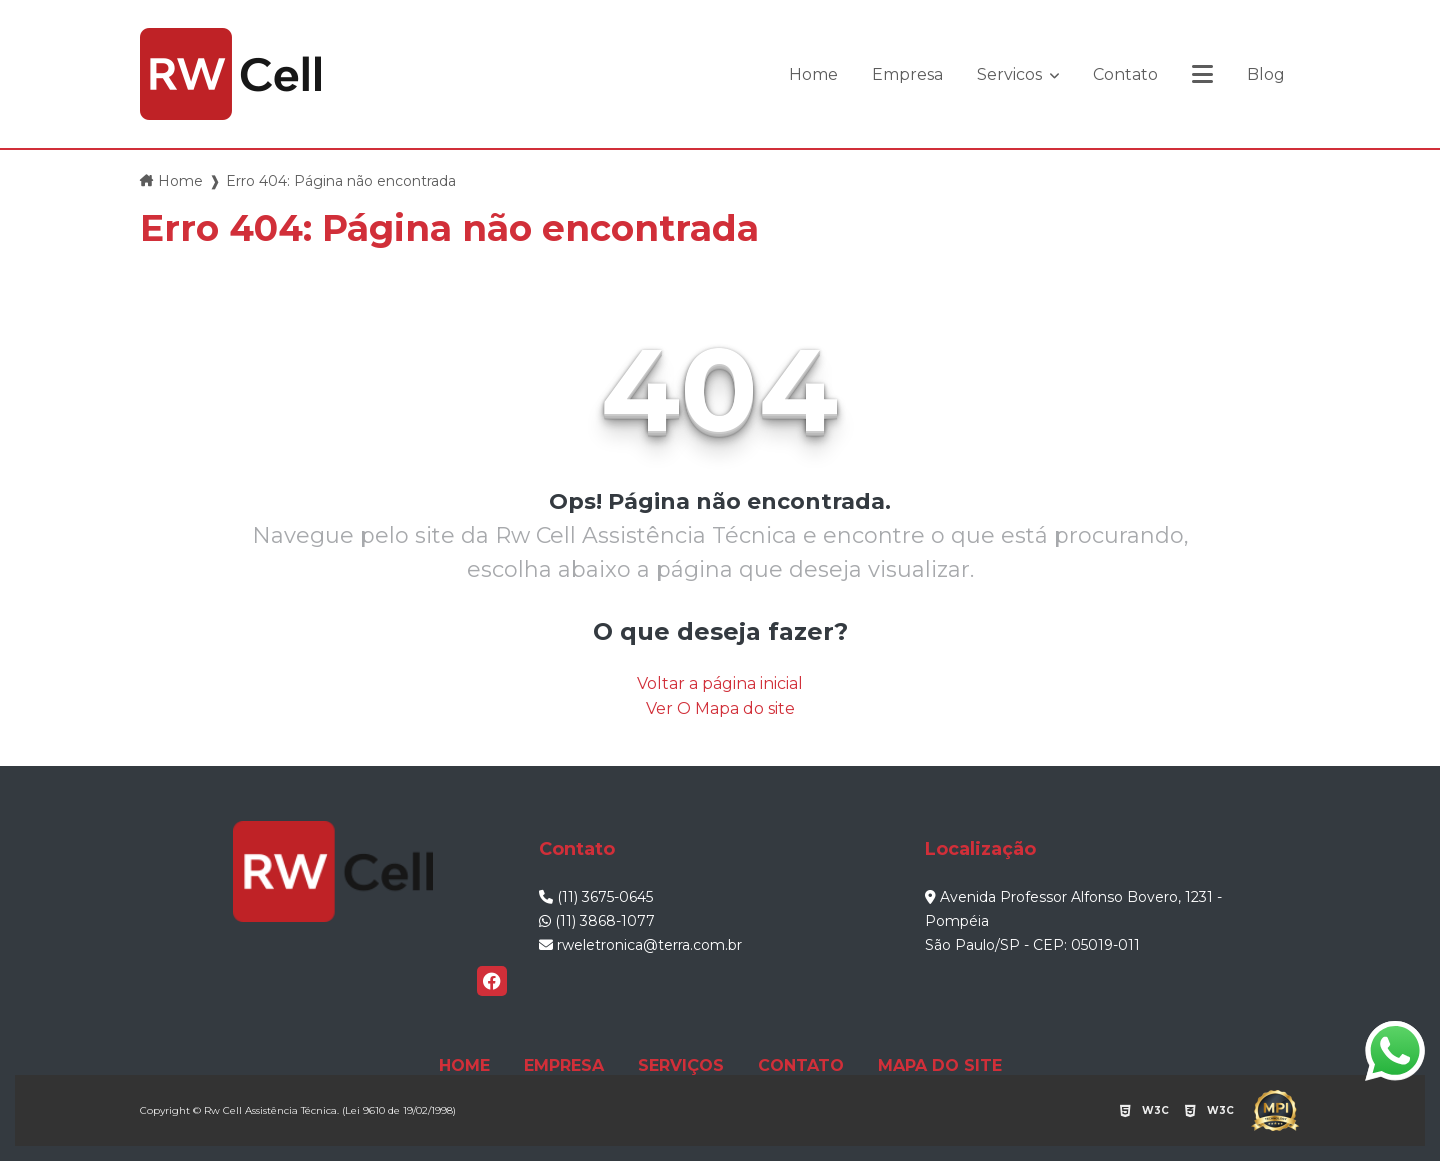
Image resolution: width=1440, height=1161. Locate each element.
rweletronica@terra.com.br (640, 945)
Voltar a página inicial (720, 683)
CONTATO (801, 1065)
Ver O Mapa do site (720, 708)
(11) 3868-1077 (597, 921)
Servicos (1011, 74)
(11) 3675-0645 (596, 897)
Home (813, 74)
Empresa (907, 74)
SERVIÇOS (681, 1065)
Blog (1266, 74)
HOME (464, 1065)
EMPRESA (564, 1065)
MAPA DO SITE (940, 1065)
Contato (1125, 74)
